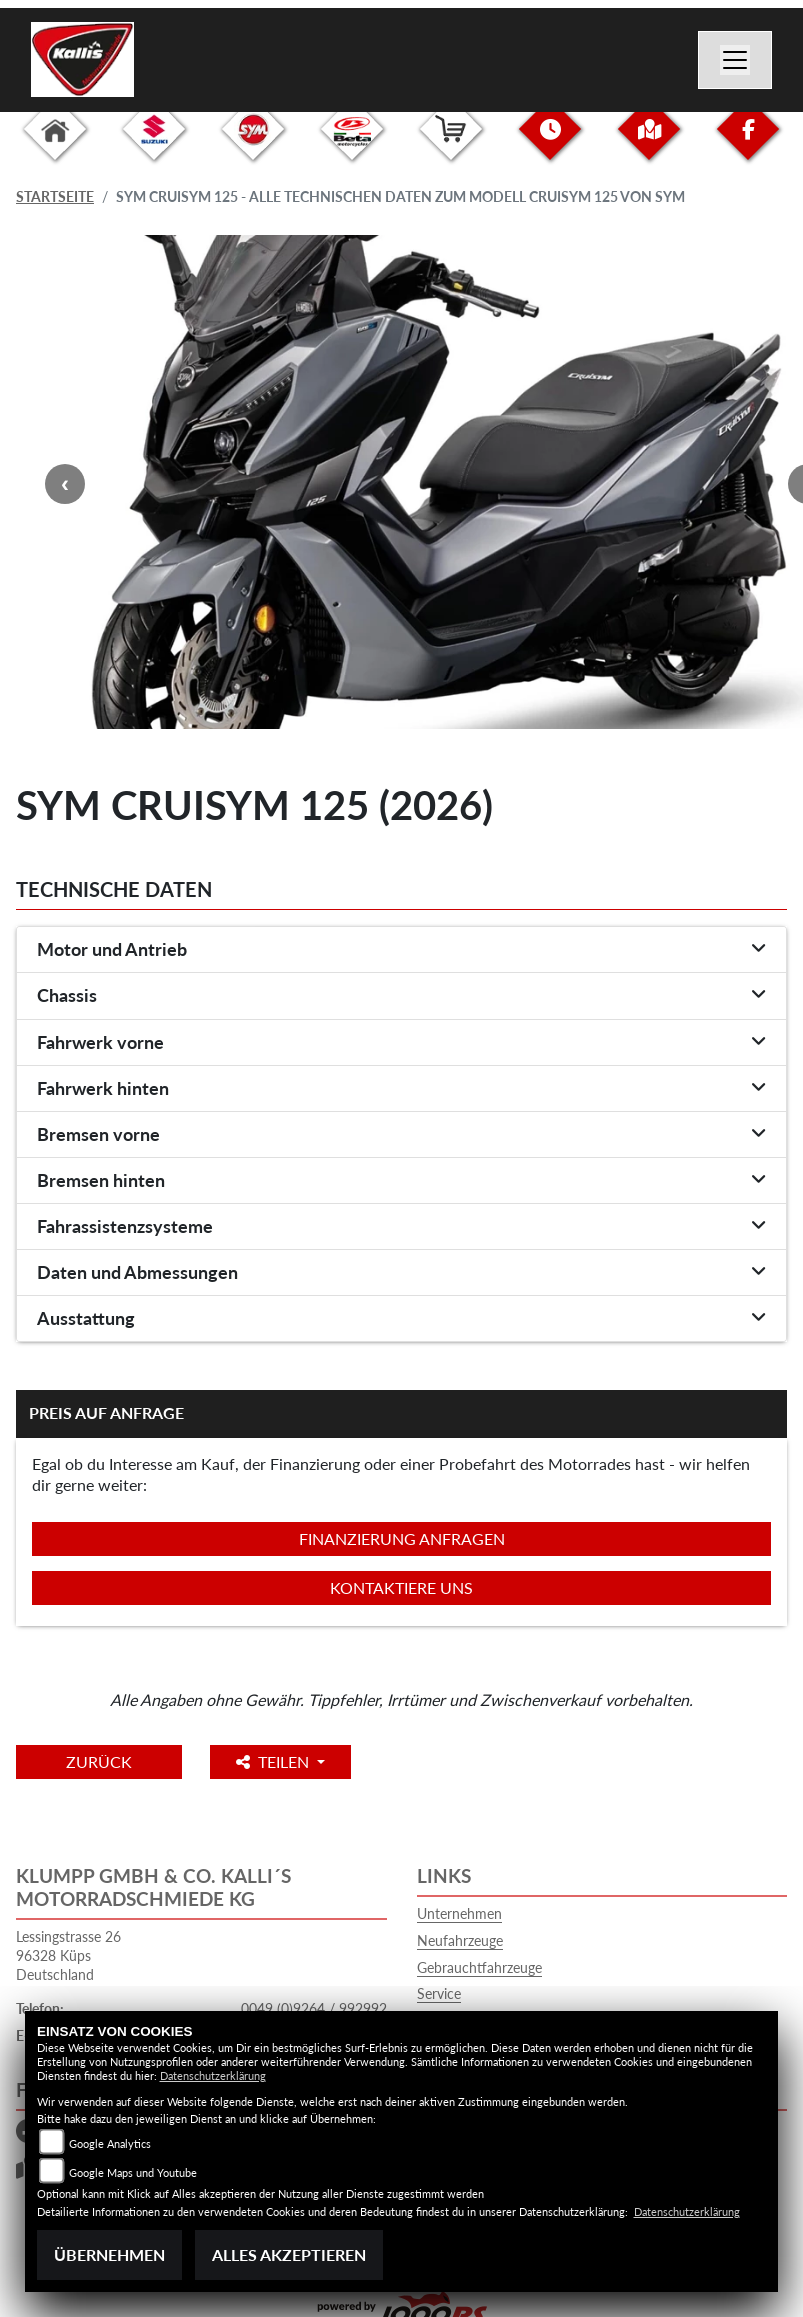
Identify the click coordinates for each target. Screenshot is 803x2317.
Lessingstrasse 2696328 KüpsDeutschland (68, 1955)
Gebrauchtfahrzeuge (479, 1967)
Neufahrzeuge (460, 1940)
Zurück (99, 1761)
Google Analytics (110, 2143)
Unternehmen (459, 1913)
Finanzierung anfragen (402, 1538)
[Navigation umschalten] (735, 60)
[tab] (401, 950)
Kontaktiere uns (401, 1587)
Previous (65, 484)
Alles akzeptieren (289, 2254)
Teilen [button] (274, 1761)
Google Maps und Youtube (133, 2172)
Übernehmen (109, 2254)
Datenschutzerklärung (213, 2075)
